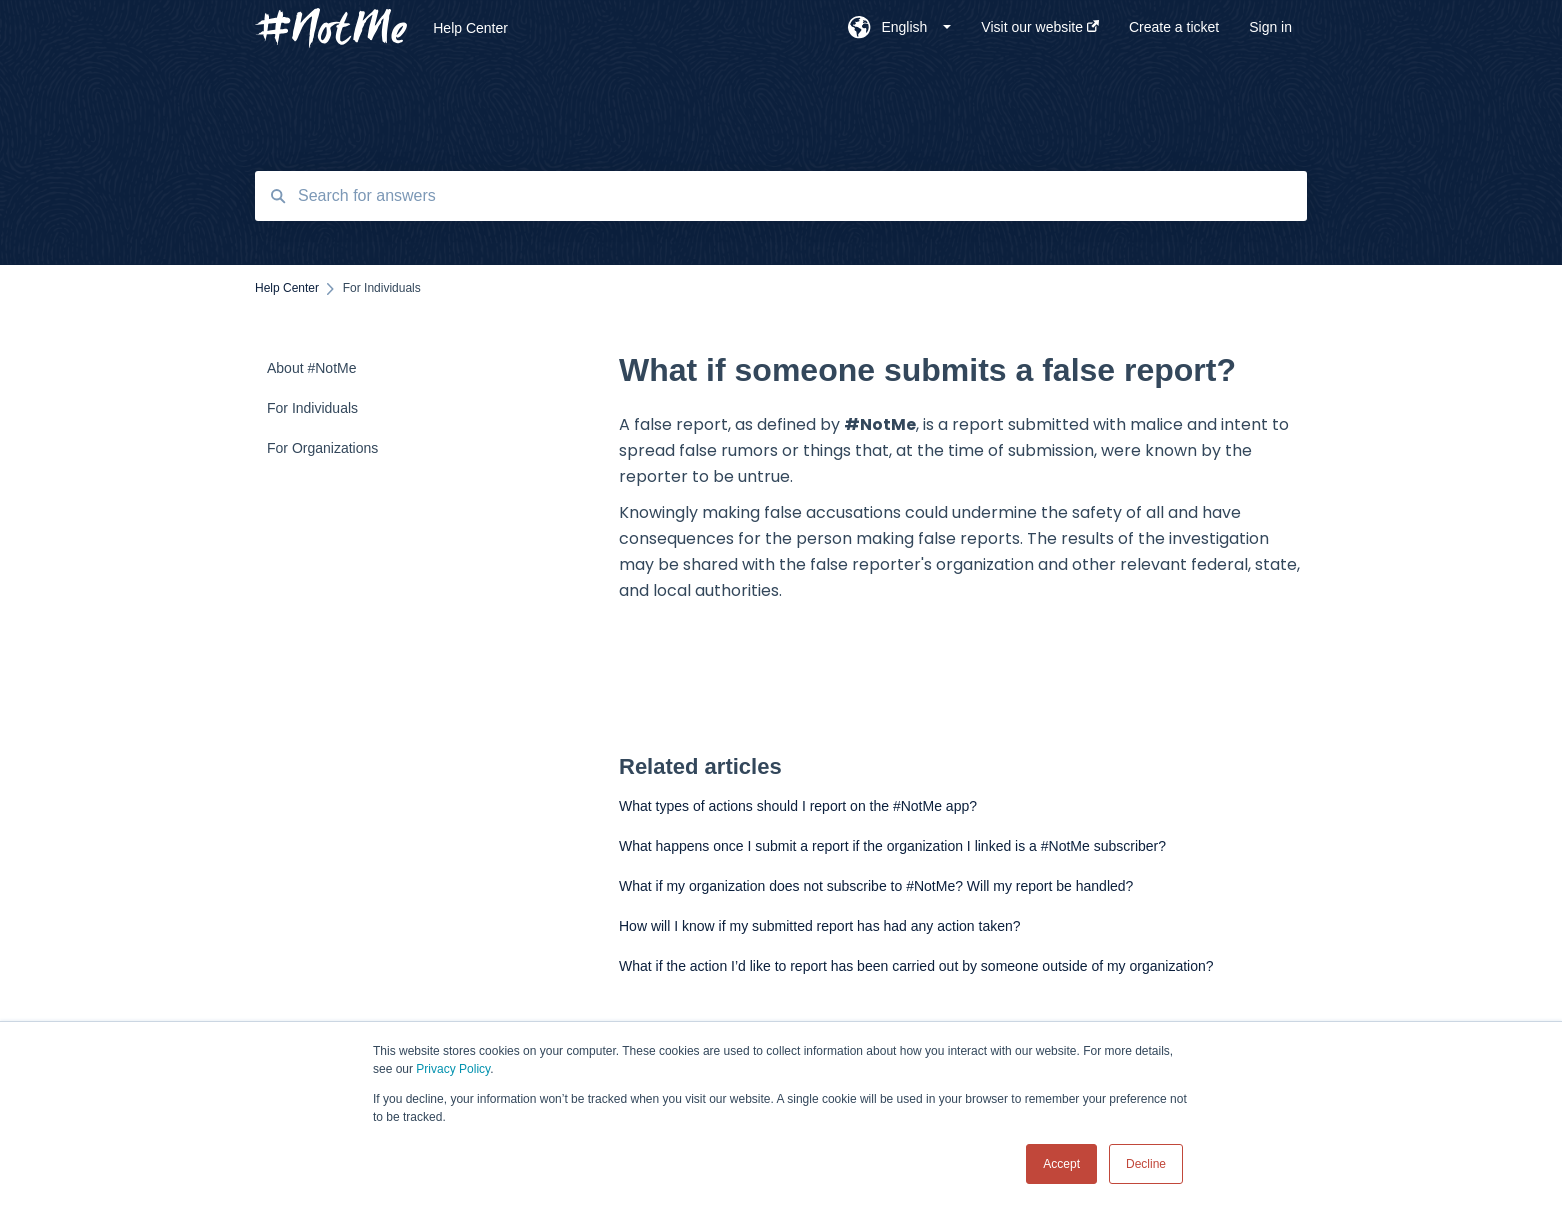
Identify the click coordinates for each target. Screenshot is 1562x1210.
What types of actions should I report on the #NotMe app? (798, 806)
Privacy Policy (453, 1069)
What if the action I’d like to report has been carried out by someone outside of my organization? (916, 966)
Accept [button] (1061, 1164)
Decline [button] (1146, 1164)
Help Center (470, 28)
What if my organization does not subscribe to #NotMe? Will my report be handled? (876, 886)
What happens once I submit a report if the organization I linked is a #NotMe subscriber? (892, 846)
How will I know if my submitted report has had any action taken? (820, 926)
